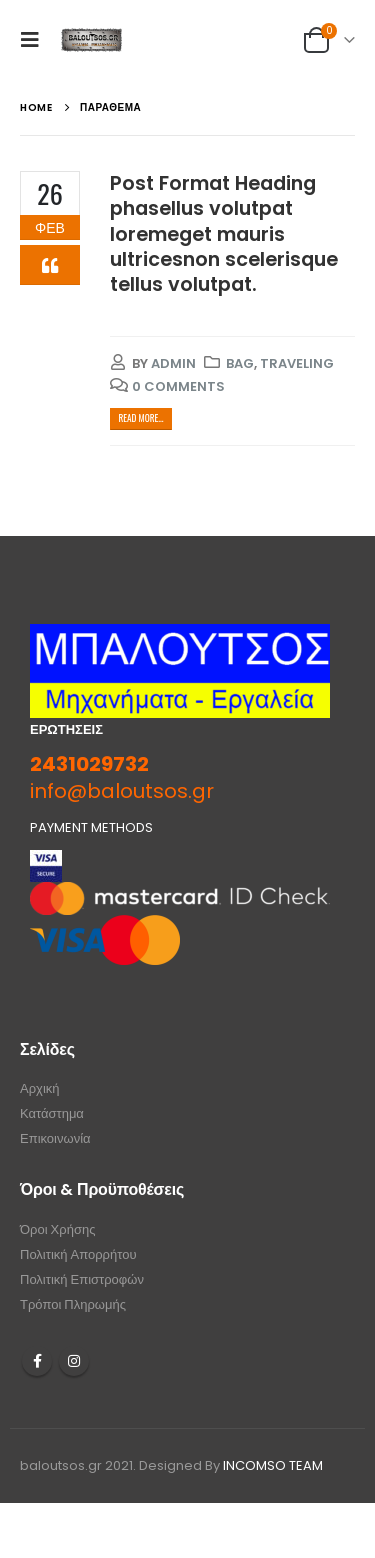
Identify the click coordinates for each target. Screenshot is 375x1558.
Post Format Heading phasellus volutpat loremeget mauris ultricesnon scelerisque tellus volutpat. (224, 234)
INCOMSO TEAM (273, 1465)
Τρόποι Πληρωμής (73, 1304)
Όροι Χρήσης (57, 1229)
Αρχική (40, 1088)
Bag (240, 363)
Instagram (74, 1361)
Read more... (140, 418)
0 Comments (178, 386)
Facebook (37, 1361)
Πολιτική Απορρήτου (78, 1254)
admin (173, 363)
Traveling (297, 363)
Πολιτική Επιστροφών (82, 1279)
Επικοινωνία (55, 1138)
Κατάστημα (52, 1113)
